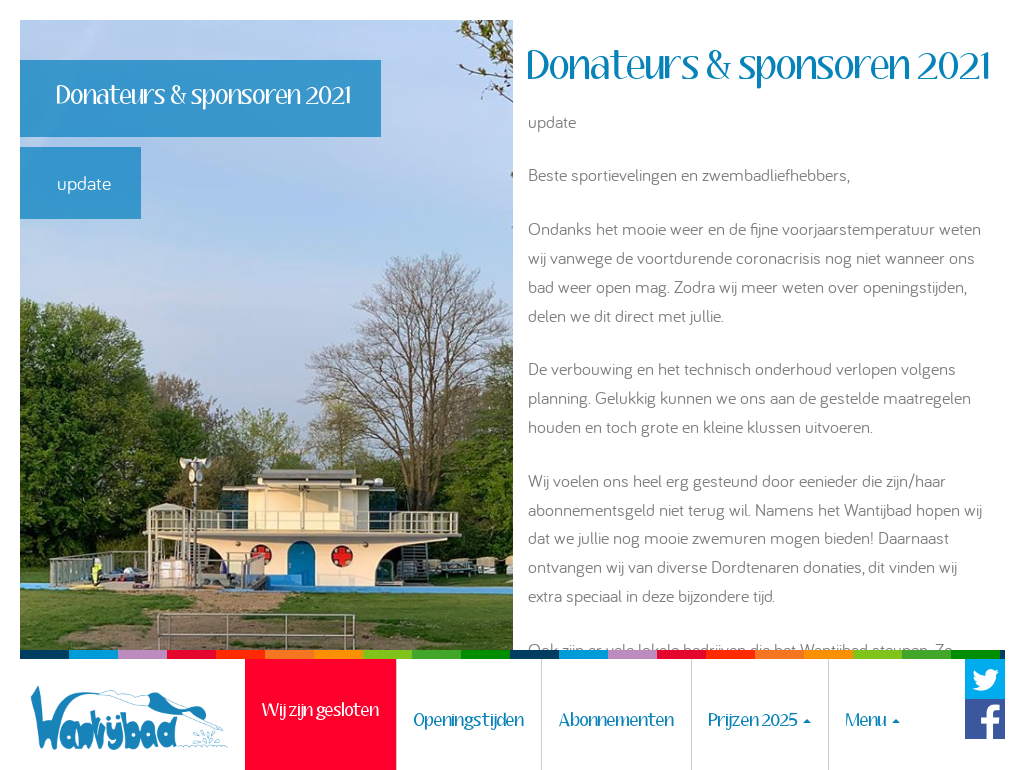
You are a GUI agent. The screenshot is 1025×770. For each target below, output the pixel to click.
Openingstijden (469, 721)
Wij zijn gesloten (320, 722)
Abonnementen (616, 721)
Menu (873, 721)
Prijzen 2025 (760, 721)
